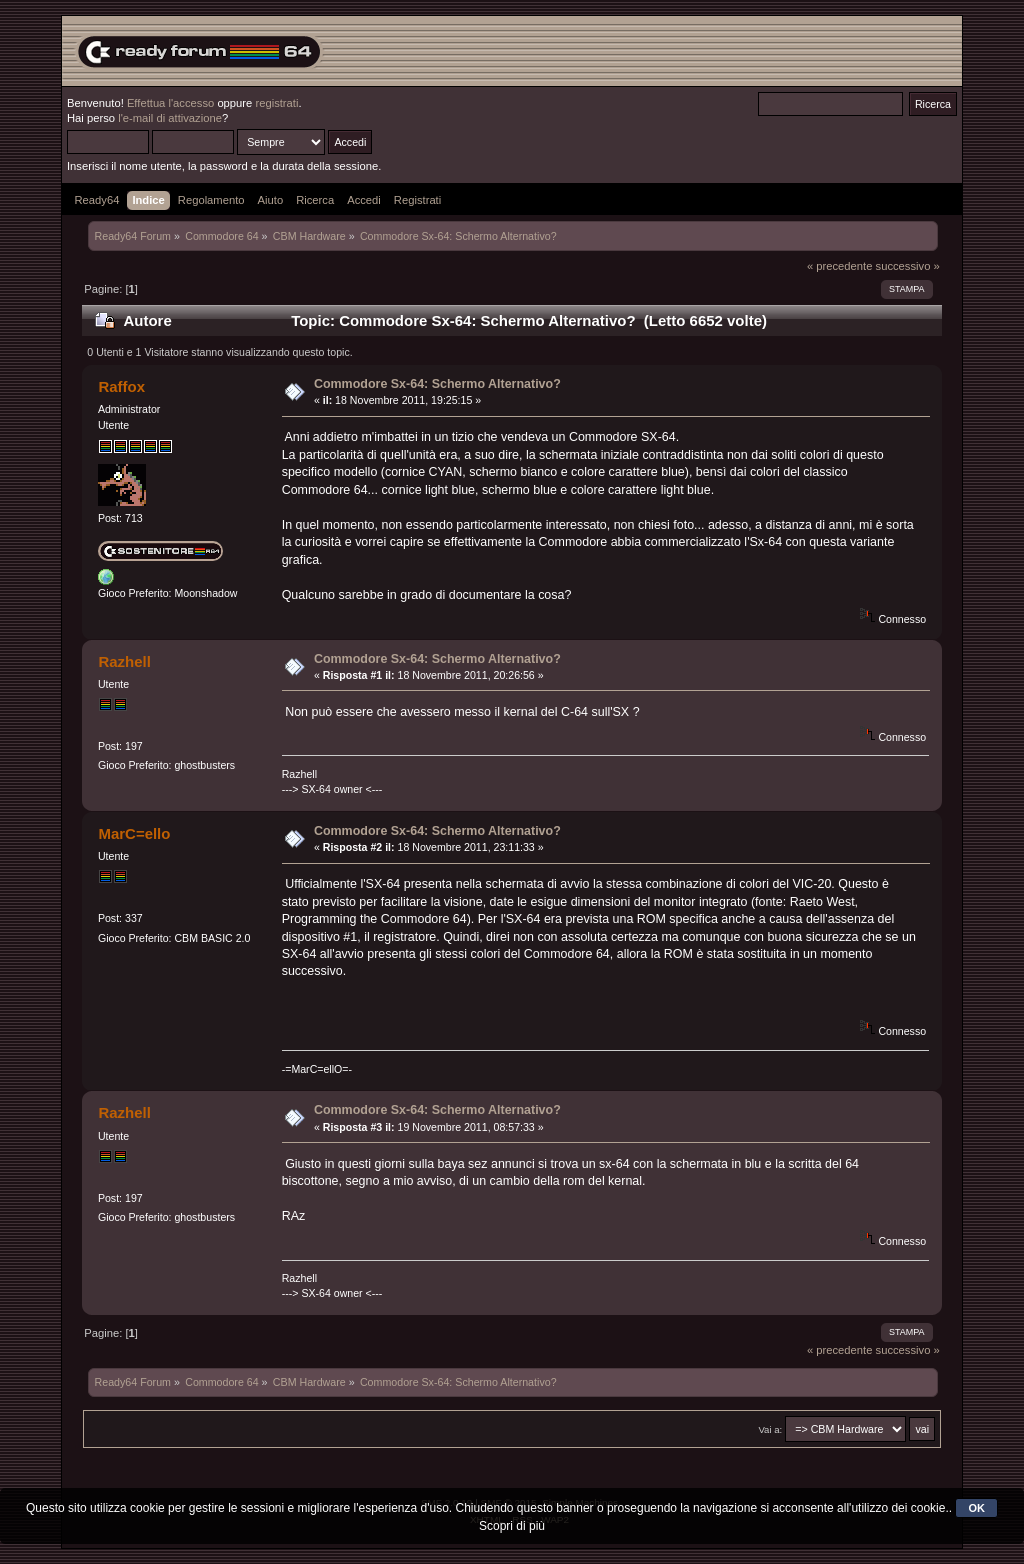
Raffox (121, 386)
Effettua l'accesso (170, 103)
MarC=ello (134, 833)
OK (976, 1508)
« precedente (840, 266)
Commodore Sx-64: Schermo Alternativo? (437, 384)
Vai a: (770, 1429)
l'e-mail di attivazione (170, 118)
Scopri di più (512, 1526)
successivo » (908, 266)
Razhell (124, 661)
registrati (276, 103)
